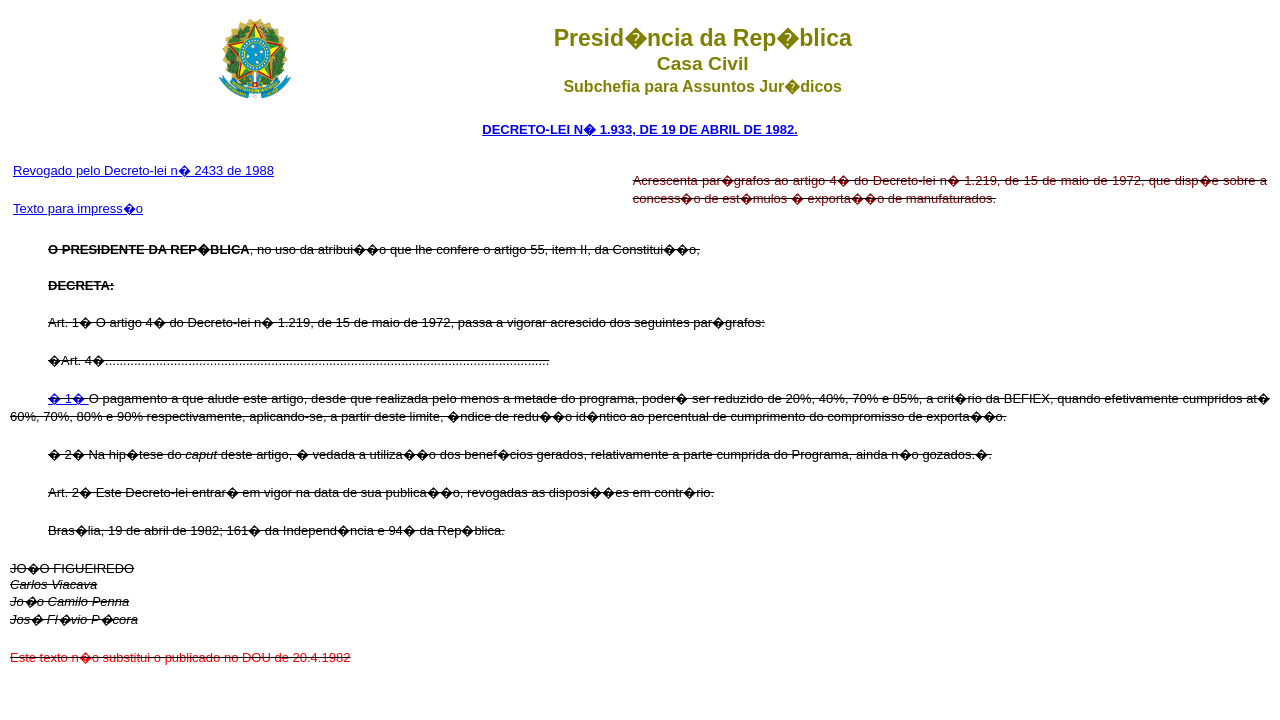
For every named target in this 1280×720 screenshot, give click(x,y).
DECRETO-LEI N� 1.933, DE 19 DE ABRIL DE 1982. (639, 129)
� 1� (68, 398)
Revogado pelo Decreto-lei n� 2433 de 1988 (143, 170)
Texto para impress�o (78, 208)
